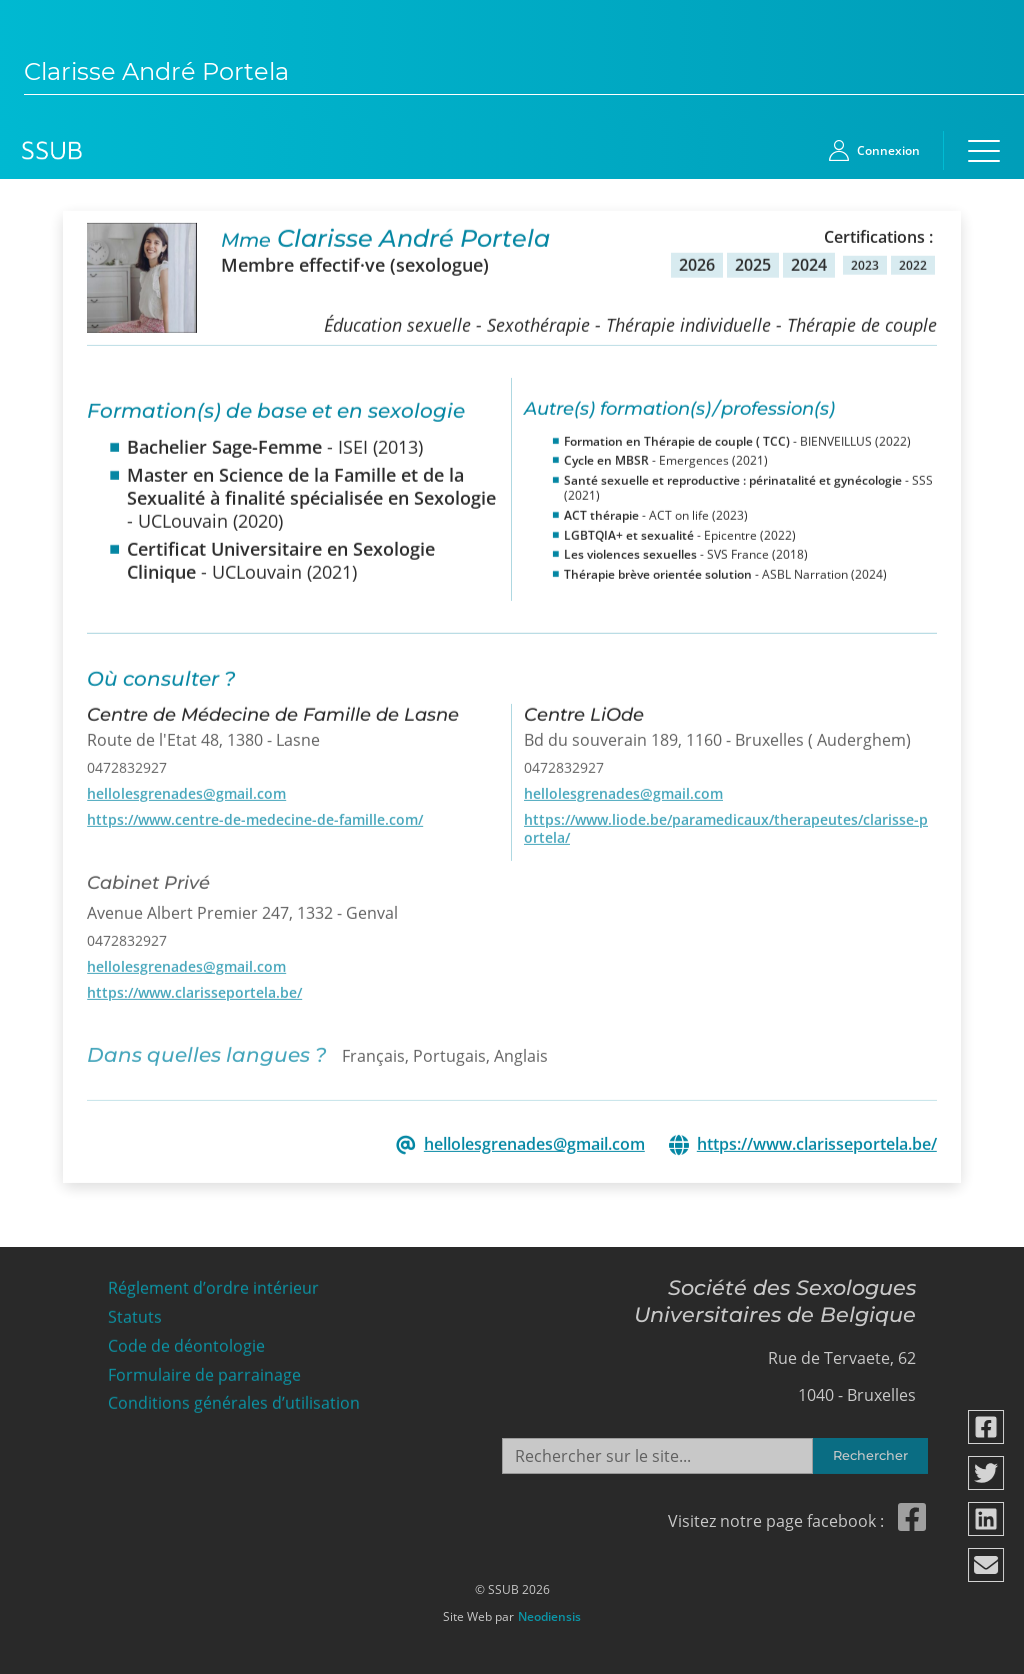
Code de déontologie (186, 1340)
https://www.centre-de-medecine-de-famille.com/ (255, 813)
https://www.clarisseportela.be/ (194, 986)
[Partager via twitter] (987, 1473)
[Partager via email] (987, 1565)
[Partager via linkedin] (987, 1519)
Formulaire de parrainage (204, 1369)
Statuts (135, 1312)
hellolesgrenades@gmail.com (186, 787)
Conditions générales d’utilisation (234, 1398)
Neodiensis (549, 1612)
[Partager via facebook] (987, 1427)
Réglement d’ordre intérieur (213, 1283)
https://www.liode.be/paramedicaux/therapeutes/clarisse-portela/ (726, 822)
